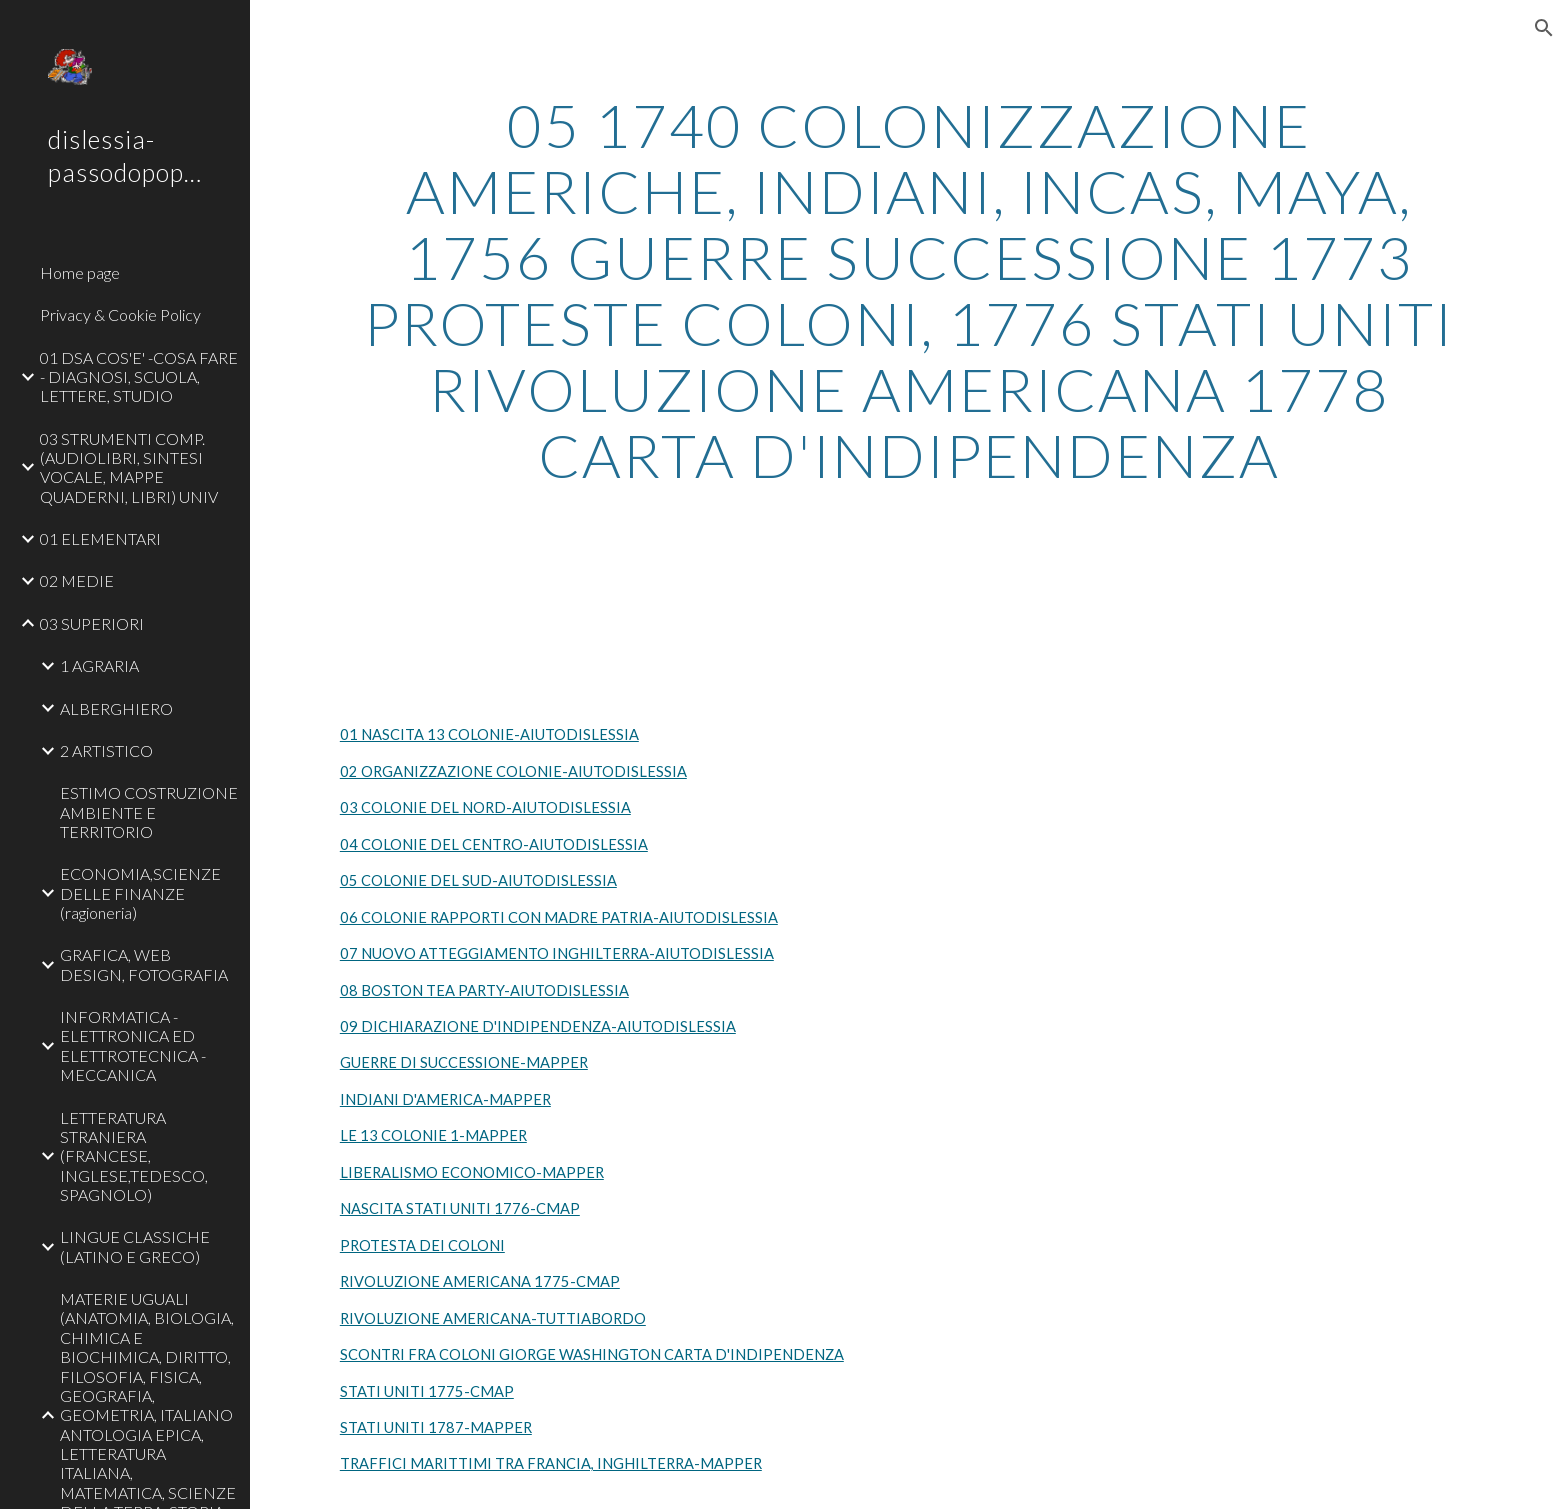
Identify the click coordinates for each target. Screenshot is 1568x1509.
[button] (1544, 28)
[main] (909, 290)
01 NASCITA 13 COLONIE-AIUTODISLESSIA (489, 734)
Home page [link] (80, 272)
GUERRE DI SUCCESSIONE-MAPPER (464, 1062)
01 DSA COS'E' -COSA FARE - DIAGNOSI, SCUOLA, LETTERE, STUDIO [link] (139, 377)
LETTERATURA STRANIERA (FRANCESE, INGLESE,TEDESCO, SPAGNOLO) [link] (134, 1156)
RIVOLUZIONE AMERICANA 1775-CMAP (480, 1281)
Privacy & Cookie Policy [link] (120, 314)
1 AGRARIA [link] (99, 665)
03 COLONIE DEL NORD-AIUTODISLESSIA (485, 807)
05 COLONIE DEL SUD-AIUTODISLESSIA (478, 880)
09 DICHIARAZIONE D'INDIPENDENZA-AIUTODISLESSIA (538, 1026)
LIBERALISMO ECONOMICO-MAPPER (472, 1172)
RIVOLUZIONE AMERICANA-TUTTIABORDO (493, 1318)
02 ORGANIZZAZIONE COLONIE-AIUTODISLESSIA (513, 771)
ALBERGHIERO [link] (116, 708)
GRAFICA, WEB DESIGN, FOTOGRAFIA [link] (144, 964)
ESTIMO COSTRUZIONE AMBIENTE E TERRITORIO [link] (149, 812)
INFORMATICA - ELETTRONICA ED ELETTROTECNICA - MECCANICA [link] (133, 1045)
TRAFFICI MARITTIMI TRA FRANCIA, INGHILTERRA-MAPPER (551, 1463)
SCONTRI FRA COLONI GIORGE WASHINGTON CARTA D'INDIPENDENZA (592, 1354)
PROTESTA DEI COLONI (422, 1245)
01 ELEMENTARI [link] (100, 538)
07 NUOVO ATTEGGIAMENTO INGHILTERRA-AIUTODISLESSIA (557, 953)
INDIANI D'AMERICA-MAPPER (445, 1099)
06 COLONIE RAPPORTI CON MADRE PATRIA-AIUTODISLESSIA (559, 917)
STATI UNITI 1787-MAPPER (436, 1427)
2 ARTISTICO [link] (106, 750)
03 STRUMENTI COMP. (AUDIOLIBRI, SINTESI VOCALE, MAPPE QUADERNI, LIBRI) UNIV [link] (129, 467)
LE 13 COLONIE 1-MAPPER (433, 1135)
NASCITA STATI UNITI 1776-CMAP (460, 1208)
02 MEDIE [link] (77, 580)
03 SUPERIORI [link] (92, 623)
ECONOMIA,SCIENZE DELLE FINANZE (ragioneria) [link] (140, 893)
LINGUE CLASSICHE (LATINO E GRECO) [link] (135, 1246)
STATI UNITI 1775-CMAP (427, 1391)
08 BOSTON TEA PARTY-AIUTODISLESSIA (484, 990)
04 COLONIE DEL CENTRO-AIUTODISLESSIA (494, 844)
